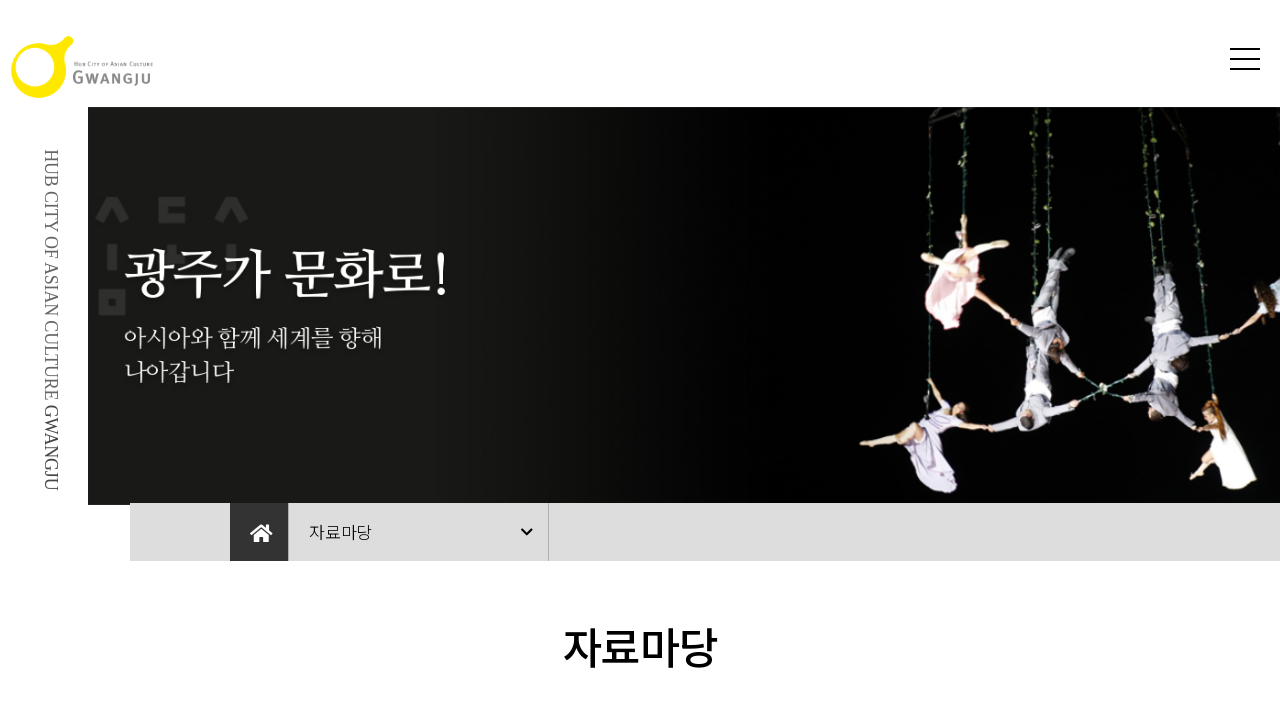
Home (259, 532)
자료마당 (340, 531)
